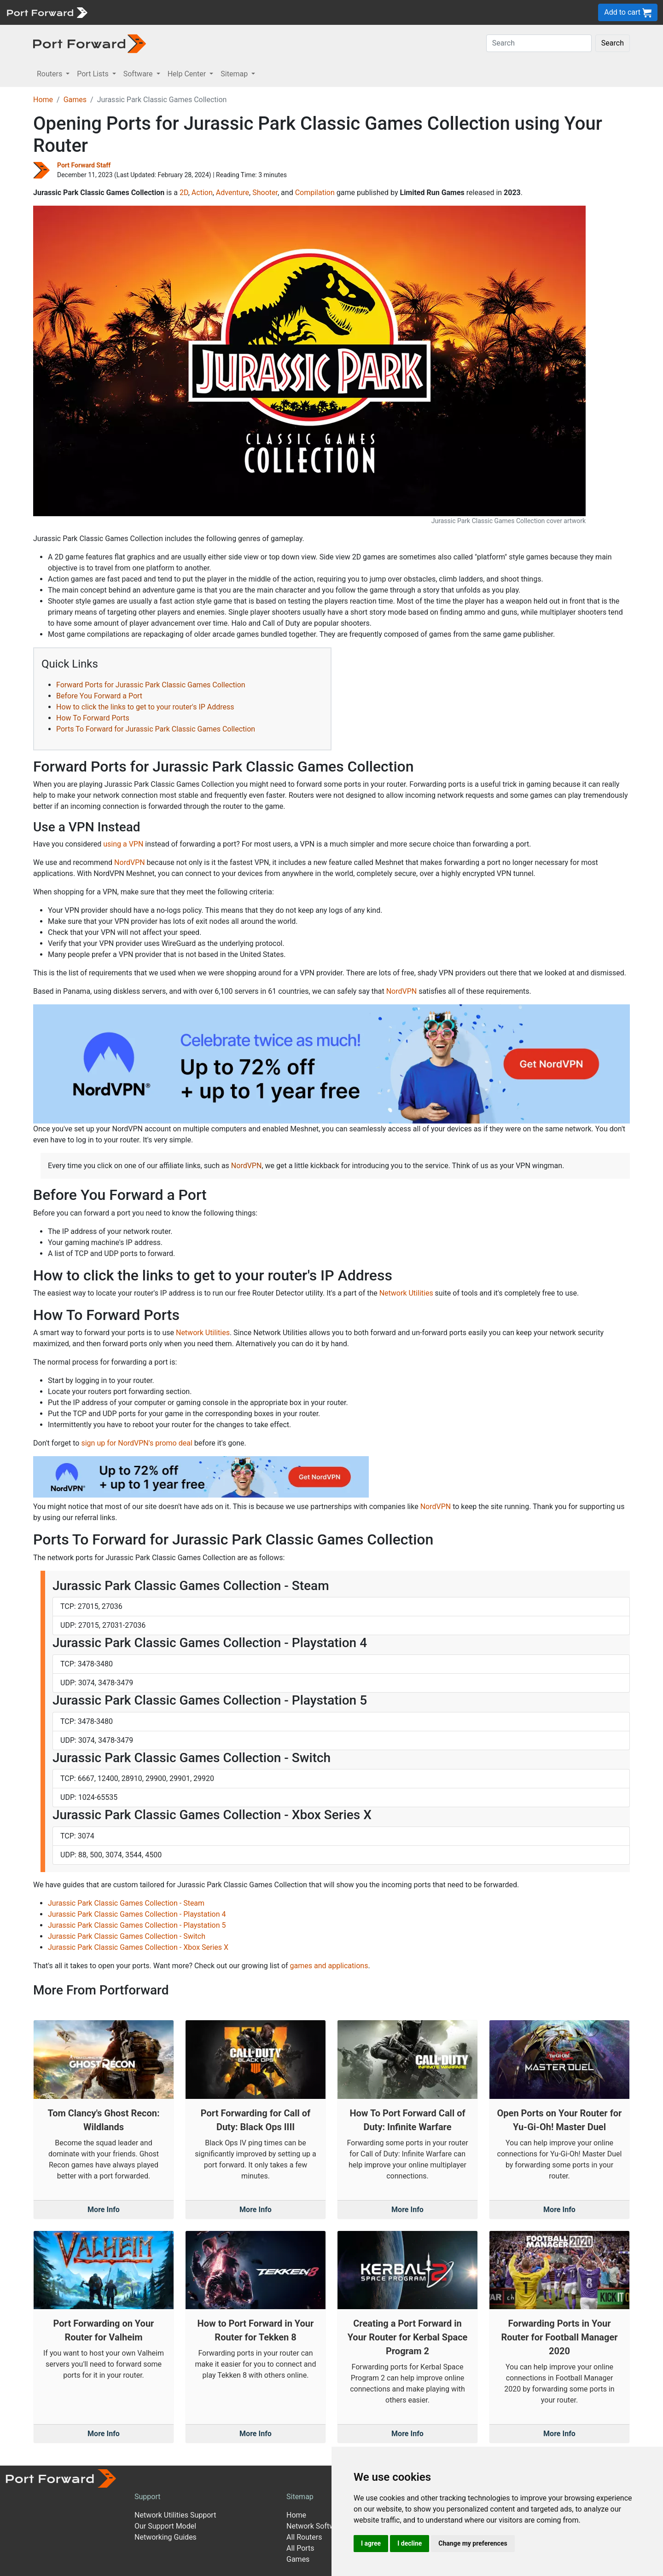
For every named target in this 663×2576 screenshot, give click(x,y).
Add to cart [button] (627, 12)
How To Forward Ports (92, 718)
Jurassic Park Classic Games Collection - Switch (126, 1936)
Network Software (315, 2526)
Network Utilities (406, 1293)
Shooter (265, 192)
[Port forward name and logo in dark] (89, 43)
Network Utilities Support (175, 2515)
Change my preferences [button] (472, 2543)
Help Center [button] (188, 73)
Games (75, 99)
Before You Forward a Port (99, 696)
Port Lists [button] (93, 73)
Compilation (315, 192)
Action (202, 192)
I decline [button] (409, 2543)
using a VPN (123, 844)
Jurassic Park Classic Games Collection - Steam (126, 1903)
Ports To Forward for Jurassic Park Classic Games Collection (155, 729)
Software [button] (139, 73)
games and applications (329, 1965)
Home (43, 99)
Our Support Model (165, 2526)
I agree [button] (371, 2543)
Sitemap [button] (235, 73)
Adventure (232, 192)
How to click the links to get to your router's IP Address (145, 707)
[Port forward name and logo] (47, 11)
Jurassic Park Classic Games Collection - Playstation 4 (137, 1914)
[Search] (539, 43)
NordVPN (129, 862)
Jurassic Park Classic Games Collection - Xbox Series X (138, 1947)
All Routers (304, 2537)
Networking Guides (165, 2537)
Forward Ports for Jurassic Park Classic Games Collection (150, 684)
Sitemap (300, 2496)
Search (612, 43)
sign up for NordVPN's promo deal (136, 1443)
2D (184, 192)
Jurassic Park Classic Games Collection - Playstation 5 (137, 1925)
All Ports (300, 2548)
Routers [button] (50, 73)
